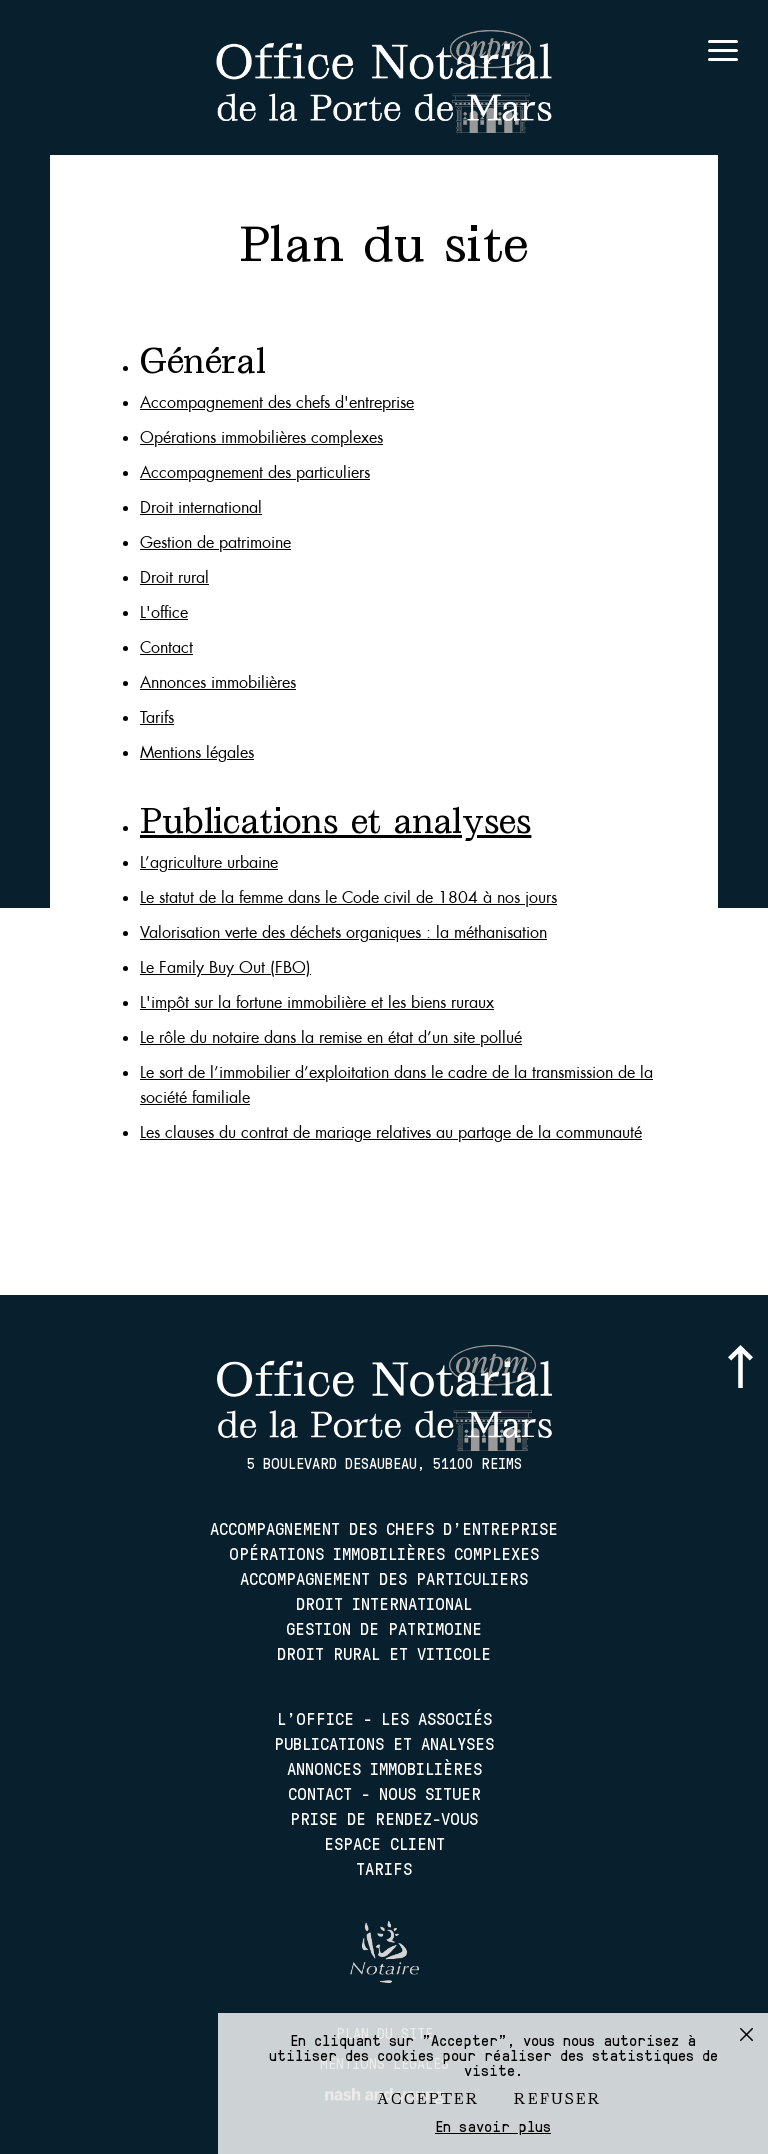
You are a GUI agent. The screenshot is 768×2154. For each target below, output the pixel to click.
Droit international (201, 507)
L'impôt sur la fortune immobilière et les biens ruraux (317, 1002)
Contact (166, 647)
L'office (164, 612)
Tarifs (157, 717)
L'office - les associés (384, 1718)
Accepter (428, 2098)
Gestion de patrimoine (215, 542)
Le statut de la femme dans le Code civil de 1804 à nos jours (348, 897)
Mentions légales (197, 752)
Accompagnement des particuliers (255, 472)
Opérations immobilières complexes (261, 437)
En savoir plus (493, 2126)
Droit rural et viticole (384, 1653)
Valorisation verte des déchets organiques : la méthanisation (343, 932)
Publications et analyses (384, 1743)
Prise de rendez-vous (384, 1818)
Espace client (384, 1843)
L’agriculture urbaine (209, 862)
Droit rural (174, 577)
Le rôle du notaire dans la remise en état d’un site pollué (331, 1037)
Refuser (558, 2098)
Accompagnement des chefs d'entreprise (277, 402)
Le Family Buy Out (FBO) (225, 967)
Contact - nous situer (384, 1793)
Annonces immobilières (218, 682)
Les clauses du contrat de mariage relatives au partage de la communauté (391, 1132)
